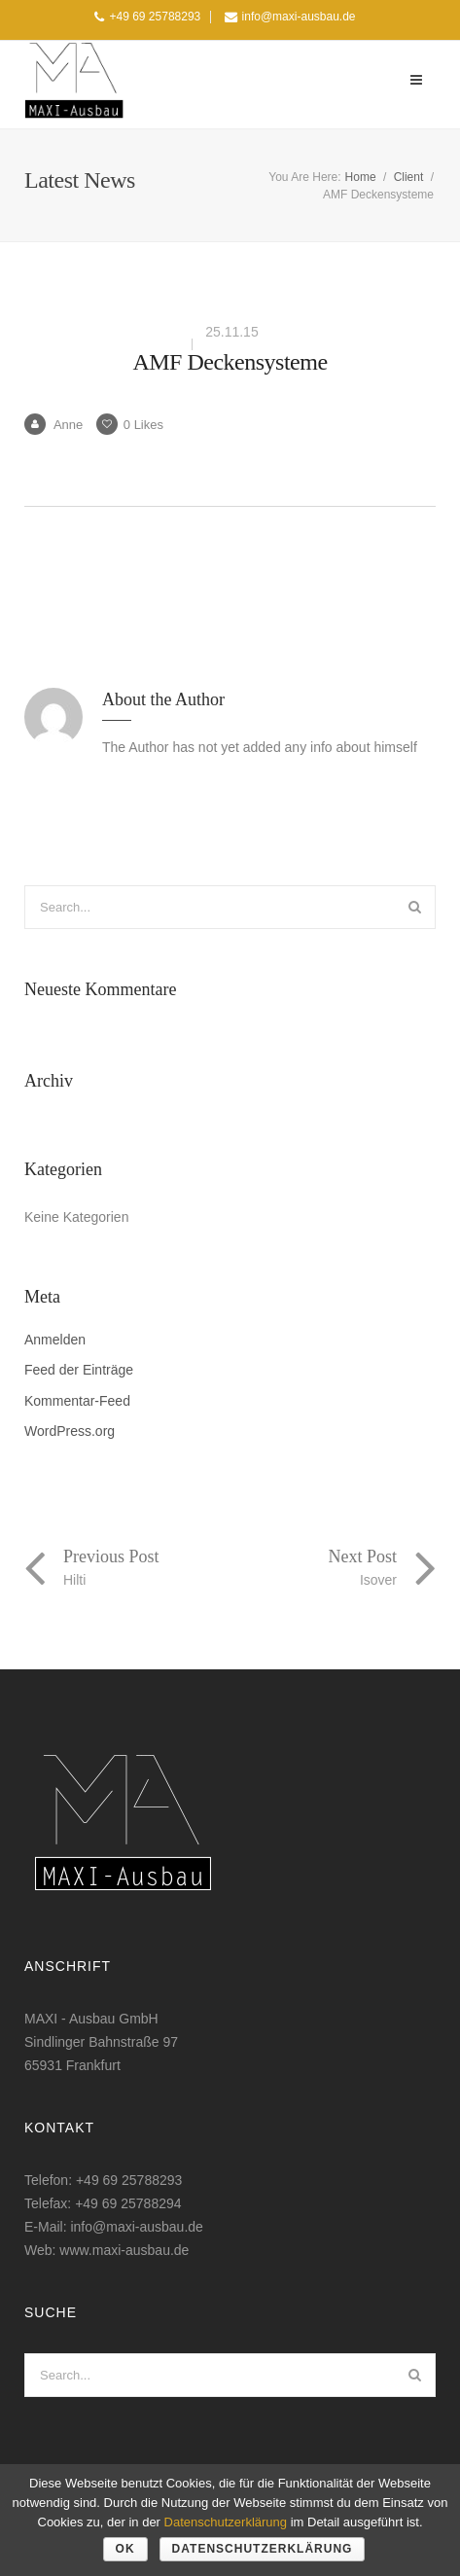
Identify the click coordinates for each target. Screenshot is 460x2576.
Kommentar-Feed (77, 1401)
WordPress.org (69, 1431)
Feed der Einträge (78, 1370)
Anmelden (55, 1340)
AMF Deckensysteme (229, 362)
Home (360, 177)
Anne (53, 424)
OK (125, 2549)
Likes (129, 424)
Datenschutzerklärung (225, 2522)
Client (409, 177)
